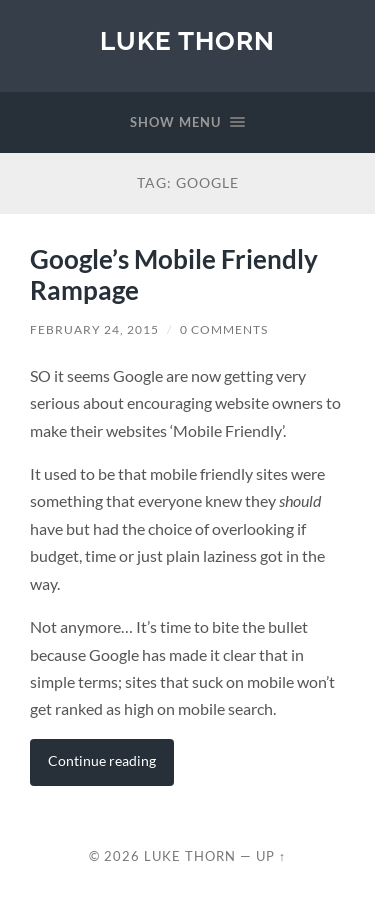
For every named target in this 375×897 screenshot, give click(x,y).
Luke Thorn (187, 40)
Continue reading (102, 760)
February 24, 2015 (94, 329)
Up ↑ (271, 856)
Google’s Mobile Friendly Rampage (174, 275)
